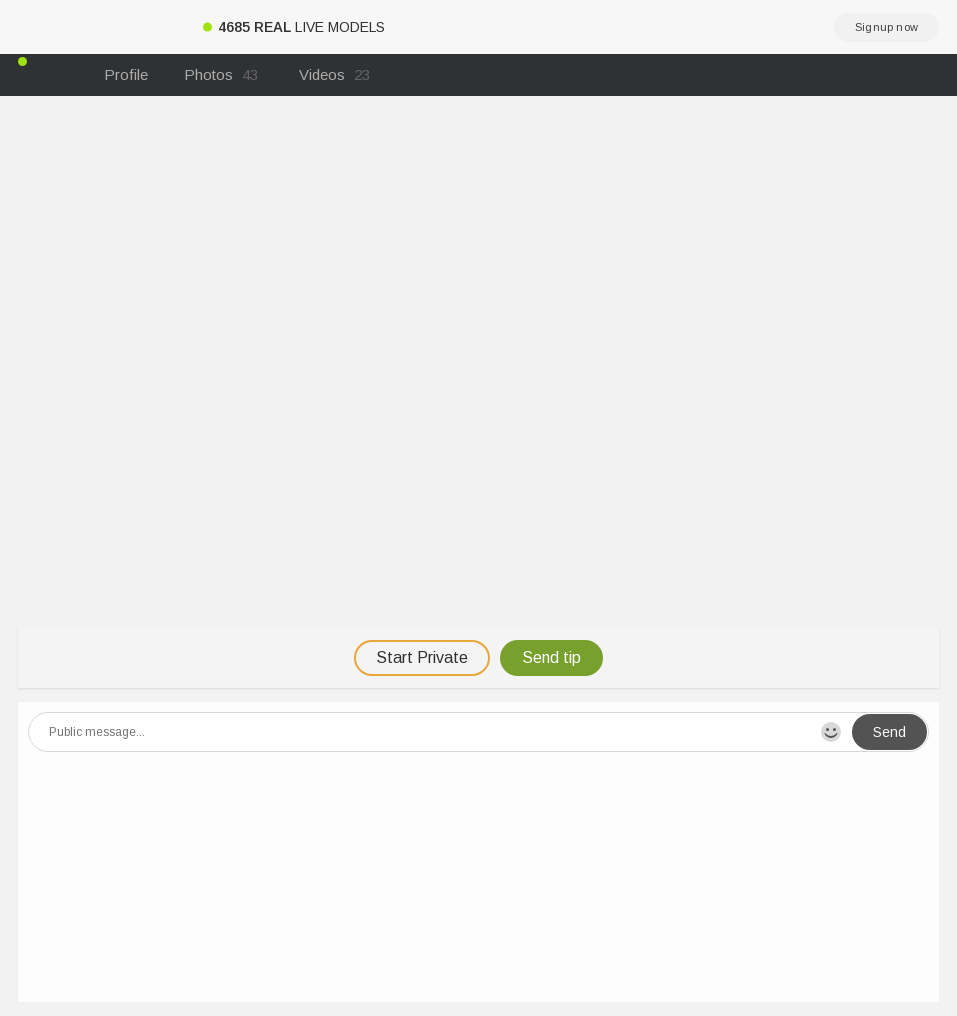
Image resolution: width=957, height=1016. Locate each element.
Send (889, 732)
